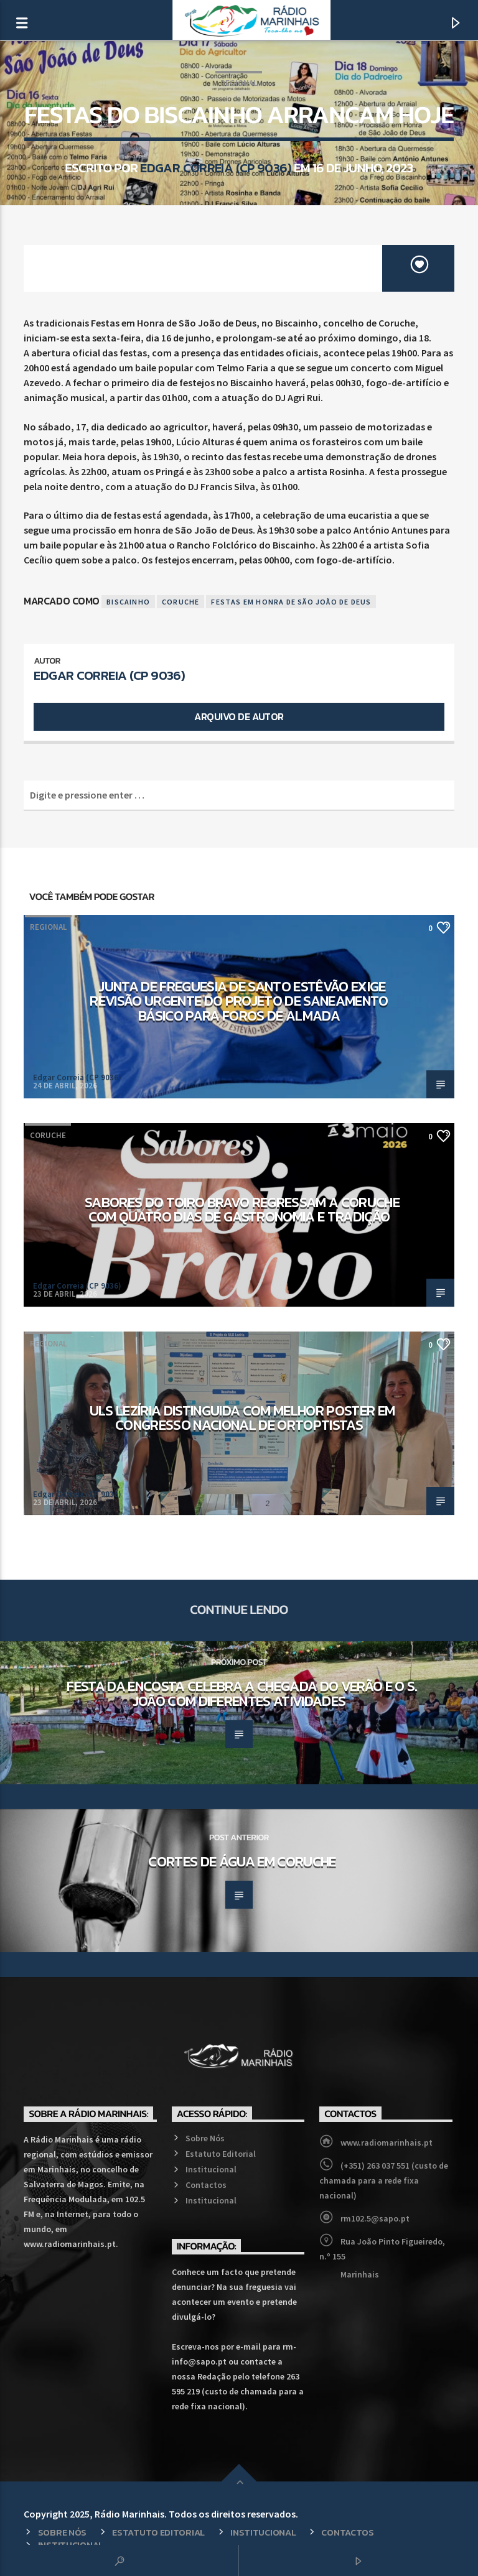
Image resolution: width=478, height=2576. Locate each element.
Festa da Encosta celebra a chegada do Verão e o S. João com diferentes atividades (242, 1693)
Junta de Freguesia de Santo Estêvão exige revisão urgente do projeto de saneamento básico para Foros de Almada (239, 1001)
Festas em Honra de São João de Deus (291, 601)
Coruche (180, 601)
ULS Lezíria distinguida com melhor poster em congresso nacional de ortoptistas (242, 1418)
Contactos (206, 2184)
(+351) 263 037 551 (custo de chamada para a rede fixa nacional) (383, 2180)
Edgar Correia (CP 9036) (215, 167)
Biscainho (128, 601)
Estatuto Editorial (220, 2153)
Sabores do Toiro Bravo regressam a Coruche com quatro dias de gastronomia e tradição (242, 1210)
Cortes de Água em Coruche (241, 1861)
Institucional (211, 2169)
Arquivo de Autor (238, 716)
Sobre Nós (205, 2138)
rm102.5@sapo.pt (375, 2218)
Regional (238, 83)
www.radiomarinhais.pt (386, 2142)
